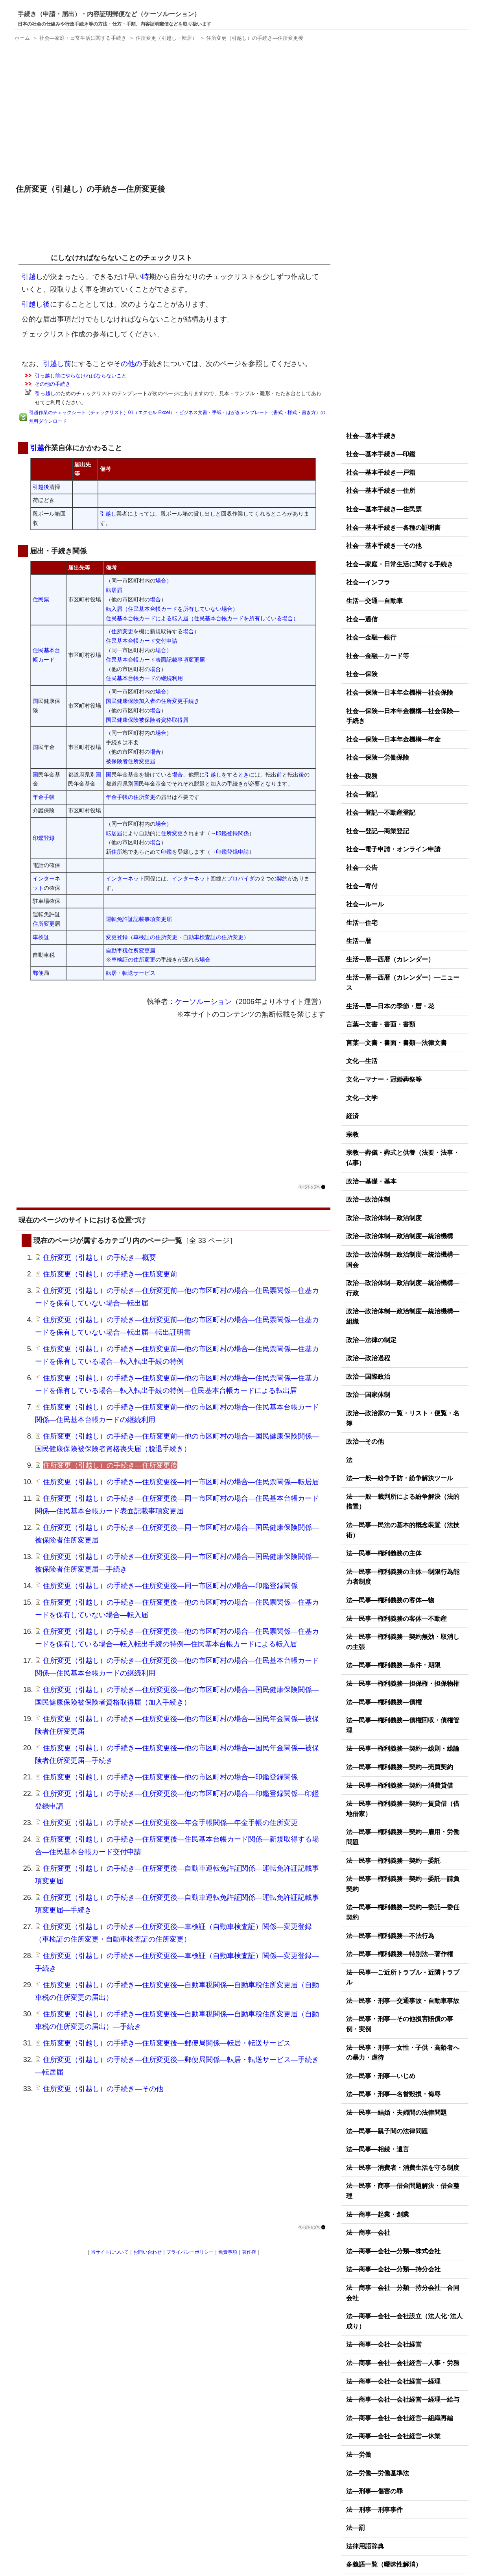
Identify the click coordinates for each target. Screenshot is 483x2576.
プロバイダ (240, 878)
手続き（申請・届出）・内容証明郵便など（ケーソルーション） (109, 14)
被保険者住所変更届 (130, 761)
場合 (160, 580)
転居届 (114, 590)
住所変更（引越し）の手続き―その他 (103, 2089)
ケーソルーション (203, 1002)
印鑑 (166, 852)
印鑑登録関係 (232, 833)
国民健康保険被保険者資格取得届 (147, 720)
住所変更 (122, 631)
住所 (116, 852)
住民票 (41, 599)
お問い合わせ (147, 2252)
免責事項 (227, 2252)
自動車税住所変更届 (130, 950)
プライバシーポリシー (190, 2252)
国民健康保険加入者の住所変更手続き (152, 701)
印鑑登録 (44, 838)
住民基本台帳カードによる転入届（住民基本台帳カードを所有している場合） (202, 618)
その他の (128, 364)
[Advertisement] (173, 114)
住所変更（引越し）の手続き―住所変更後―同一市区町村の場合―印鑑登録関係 (170, 1586)
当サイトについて (110, 2252)
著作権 (249, 2252)
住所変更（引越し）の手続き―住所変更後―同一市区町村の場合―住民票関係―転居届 (181, 1482)
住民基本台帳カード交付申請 (141, 641)
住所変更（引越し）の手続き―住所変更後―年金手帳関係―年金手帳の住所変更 (170, 1823)
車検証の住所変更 (133, 959)
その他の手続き (52, 384)
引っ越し (45, 393)
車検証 (41, 937)
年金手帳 (44, 797)
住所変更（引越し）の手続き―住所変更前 (110, 1274)
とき (243, 774)
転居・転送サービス (130, 973)
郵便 (38, 973)
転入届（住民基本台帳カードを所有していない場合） (172, 609)
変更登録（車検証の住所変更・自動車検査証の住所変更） (177, 937)
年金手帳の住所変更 (130, 797)
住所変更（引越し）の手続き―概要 (99, 1257)
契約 (282, 878)
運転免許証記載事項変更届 (139, 919)
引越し (33, 258)
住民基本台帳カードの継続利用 (144, 678)
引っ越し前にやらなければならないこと (81, 376)
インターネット (125, 878)
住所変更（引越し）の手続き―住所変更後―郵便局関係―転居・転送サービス (167, 2043)
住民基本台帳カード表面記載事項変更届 (155, 659)
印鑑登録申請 (232, 852)
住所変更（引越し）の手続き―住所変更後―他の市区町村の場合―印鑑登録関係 (170, 1777)
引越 (37, 448)
